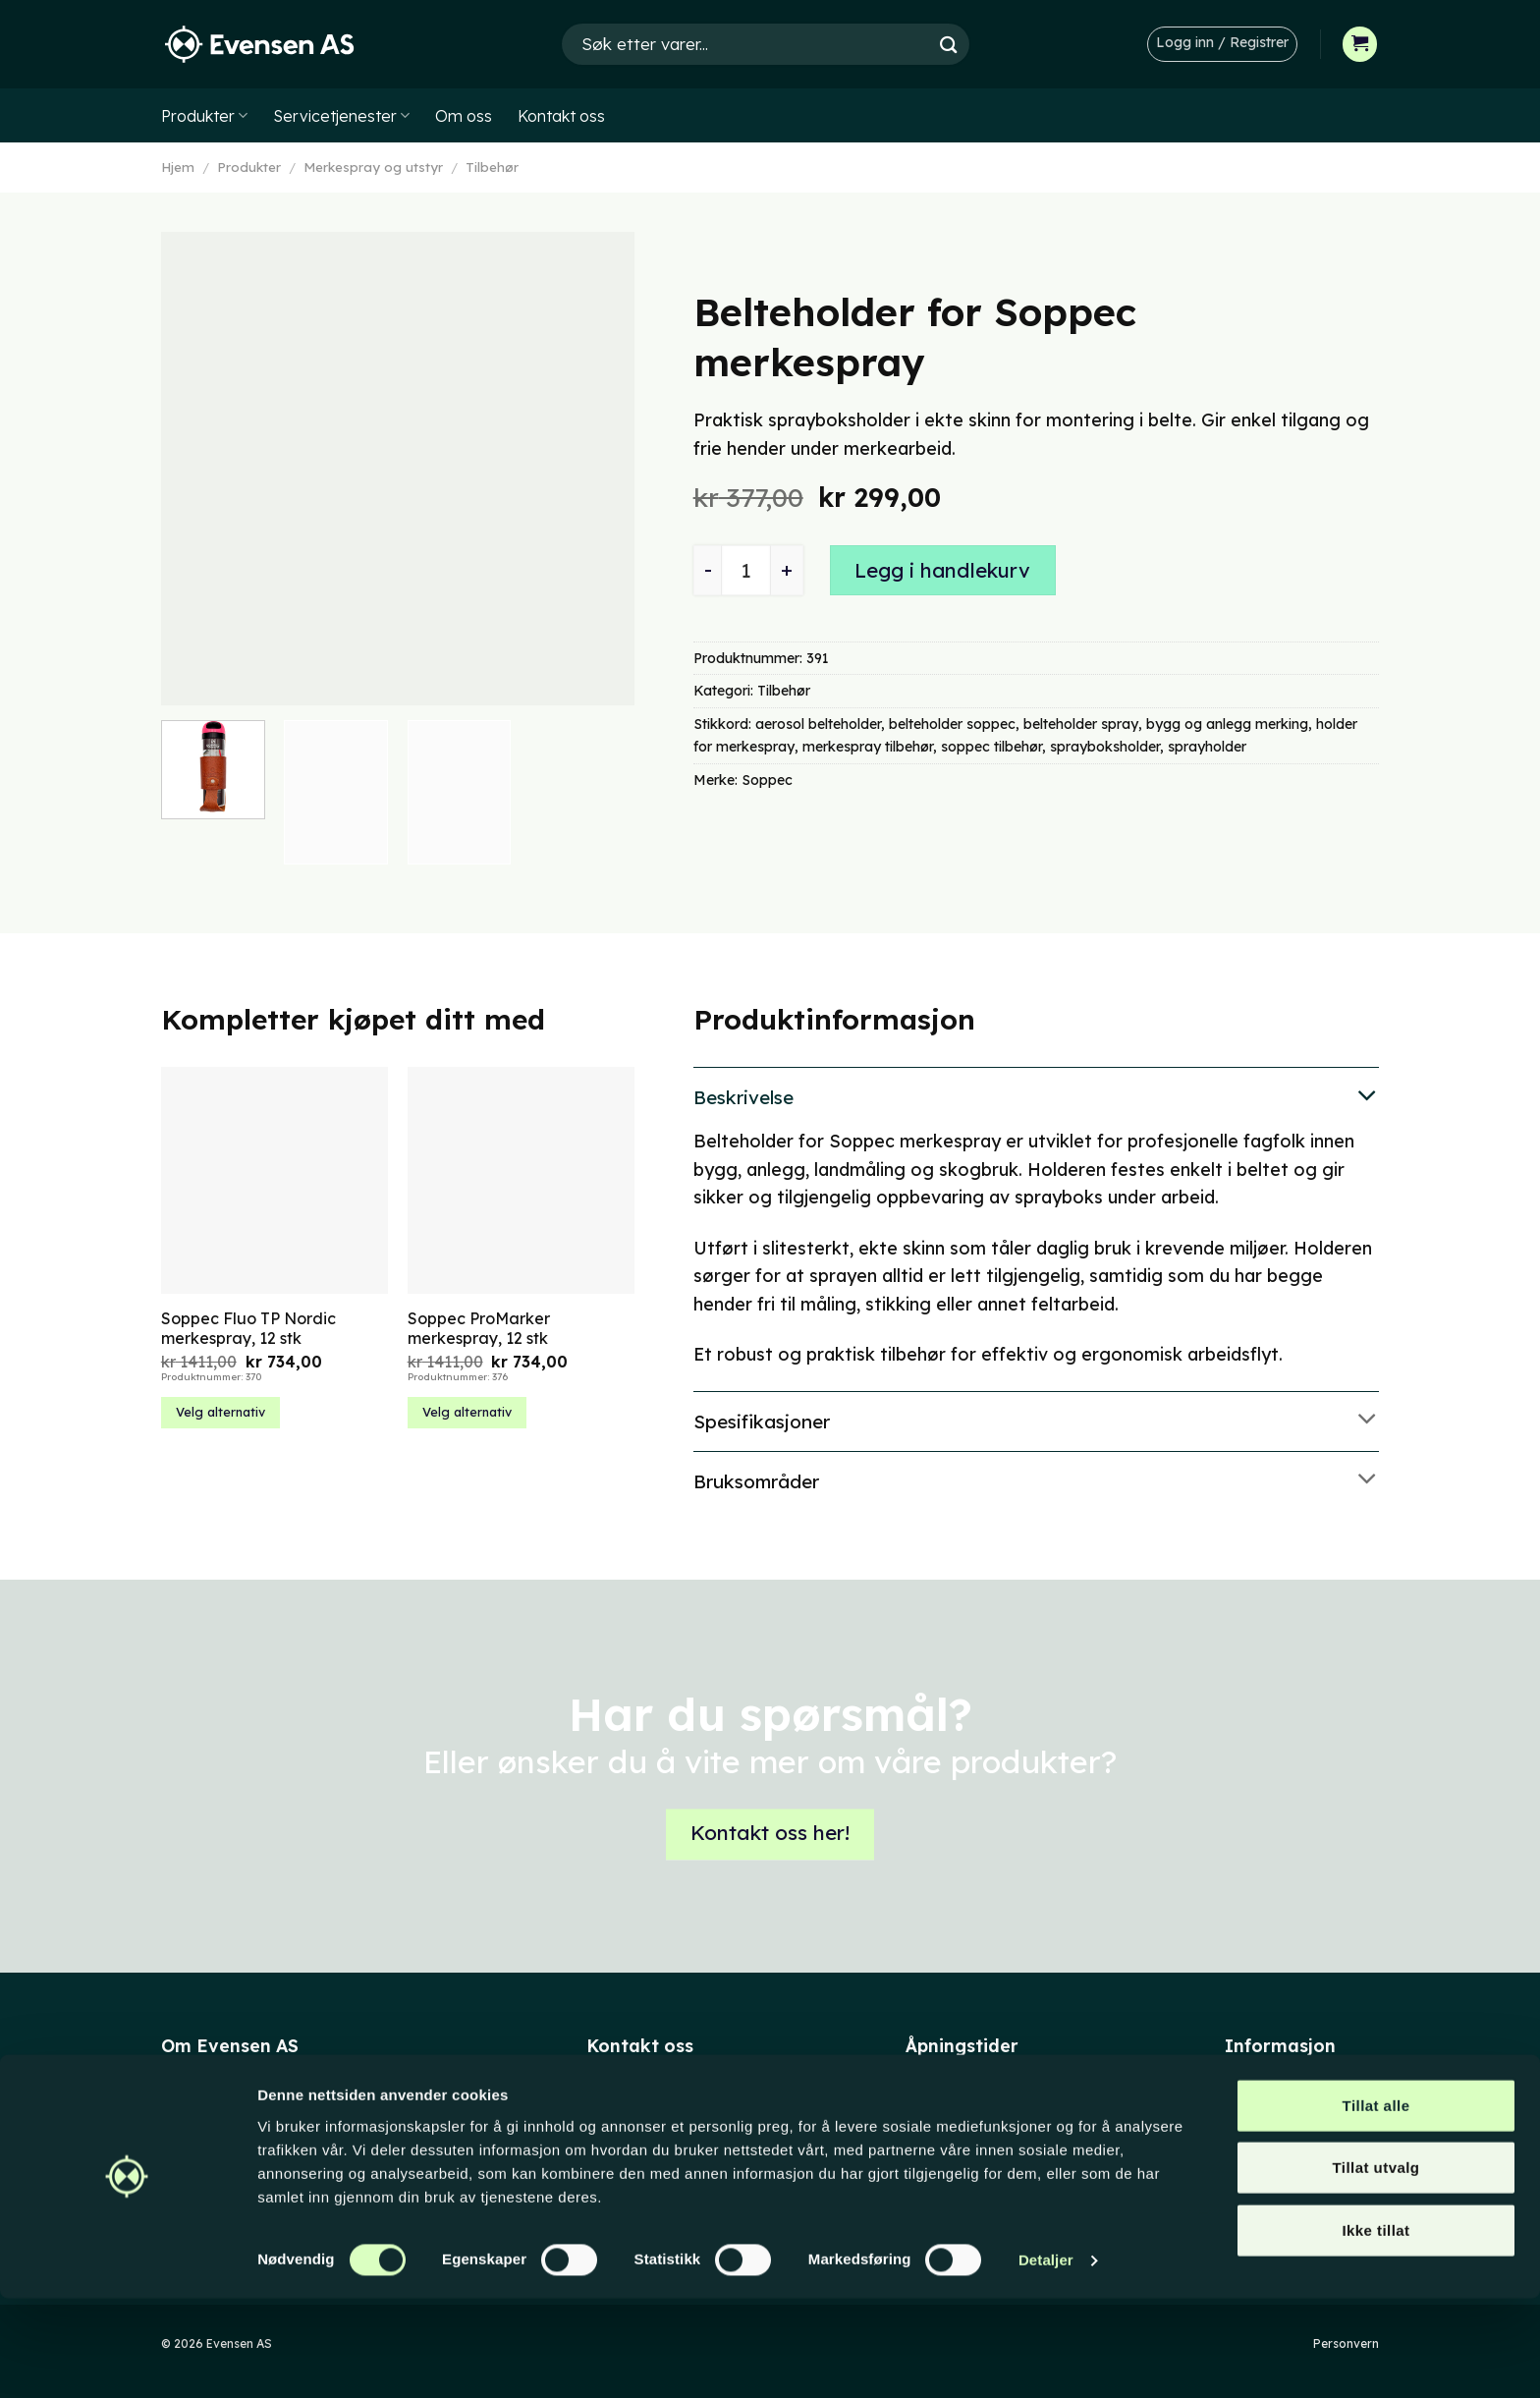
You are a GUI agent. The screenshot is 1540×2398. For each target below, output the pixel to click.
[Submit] (948, 44)
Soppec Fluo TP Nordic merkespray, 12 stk (248, 1329)
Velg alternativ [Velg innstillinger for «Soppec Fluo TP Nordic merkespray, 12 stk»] (220, 1412)
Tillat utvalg (1376, 2267)
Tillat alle (1376, 2204)
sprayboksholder (1105, 746)
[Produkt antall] (746, 570)
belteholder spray (1080, 724)
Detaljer (1045, 2359)
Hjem (177, 167)
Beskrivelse (1036, 1096)
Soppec (767, 780)
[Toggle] (1036, 1096)
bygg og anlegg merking (1227, 724)
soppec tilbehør (991, 746)
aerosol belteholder (818, 724)
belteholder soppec (952, 724)
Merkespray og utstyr (373, 167)
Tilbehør (492, 167)
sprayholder (1207, 746)
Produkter (204, 116)
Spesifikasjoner (1036, 1419)
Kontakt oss (561, 116)
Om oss (463, 116)
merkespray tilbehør (867, 746)
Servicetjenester (341, 116)
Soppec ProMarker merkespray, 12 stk (479, 1329)
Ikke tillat (1375, 2328)
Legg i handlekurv (942, 570)
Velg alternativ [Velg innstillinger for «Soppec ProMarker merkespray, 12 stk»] (467, 1412)
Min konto (1258, 2095)
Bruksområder (1036, 1480)
